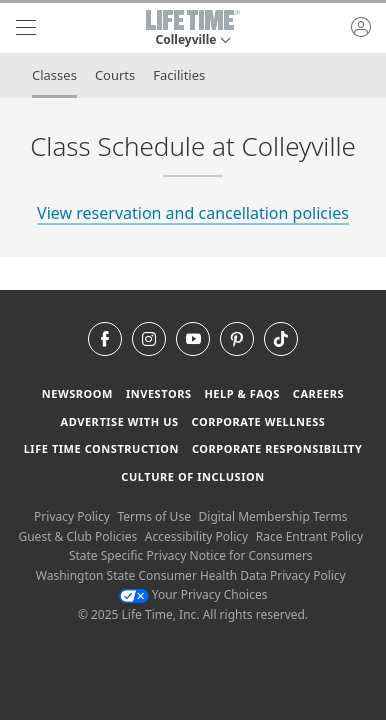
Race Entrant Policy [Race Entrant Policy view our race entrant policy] (309, 536)
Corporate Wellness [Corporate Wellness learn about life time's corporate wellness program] (258, 421)
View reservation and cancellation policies (193, 213)
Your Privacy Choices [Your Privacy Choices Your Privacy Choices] (193, 594)
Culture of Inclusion (192, 476)
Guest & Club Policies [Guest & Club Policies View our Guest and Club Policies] (77, 536)
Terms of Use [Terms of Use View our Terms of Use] (153, 516)
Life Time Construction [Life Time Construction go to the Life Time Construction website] (101, 448)
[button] (193, 28)
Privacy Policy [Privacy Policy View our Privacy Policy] (72, 516)
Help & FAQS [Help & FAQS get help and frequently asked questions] (242, 393)
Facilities (179, 75)
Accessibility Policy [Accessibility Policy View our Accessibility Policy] (196, 536)
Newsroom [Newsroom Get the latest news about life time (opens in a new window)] (77, 393)
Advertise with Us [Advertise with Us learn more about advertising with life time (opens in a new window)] (120, 421)
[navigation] (26, 28)
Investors (159, 393)
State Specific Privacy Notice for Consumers (191, 555)
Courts (115, 75)
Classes (54, 75)
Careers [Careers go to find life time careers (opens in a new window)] (318, 393)
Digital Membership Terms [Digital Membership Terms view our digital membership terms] (273, 516)
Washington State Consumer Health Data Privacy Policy (191, 575)
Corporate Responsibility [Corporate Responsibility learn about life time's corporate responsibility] (277, 448)
